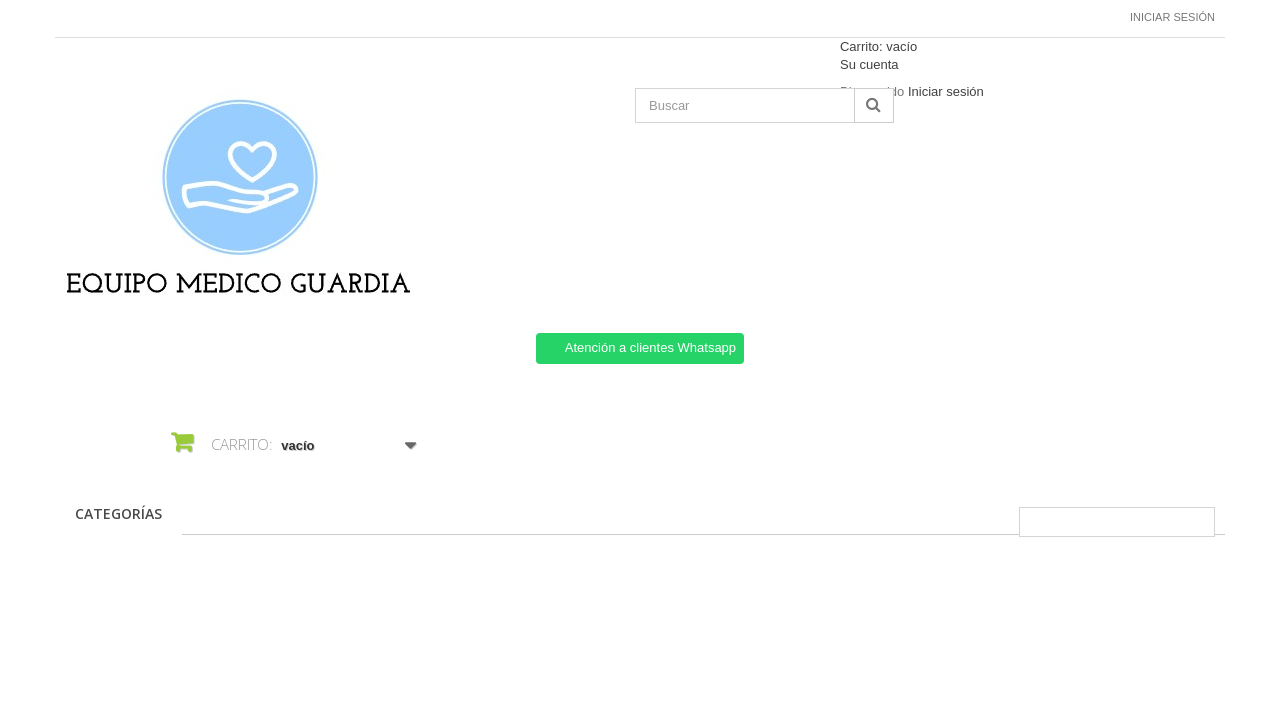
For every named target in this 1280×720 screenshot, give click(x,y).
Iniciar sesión (1172, 17)
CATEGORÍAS (118, 513)
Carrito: (878, 46)
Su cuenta (869, 64)
